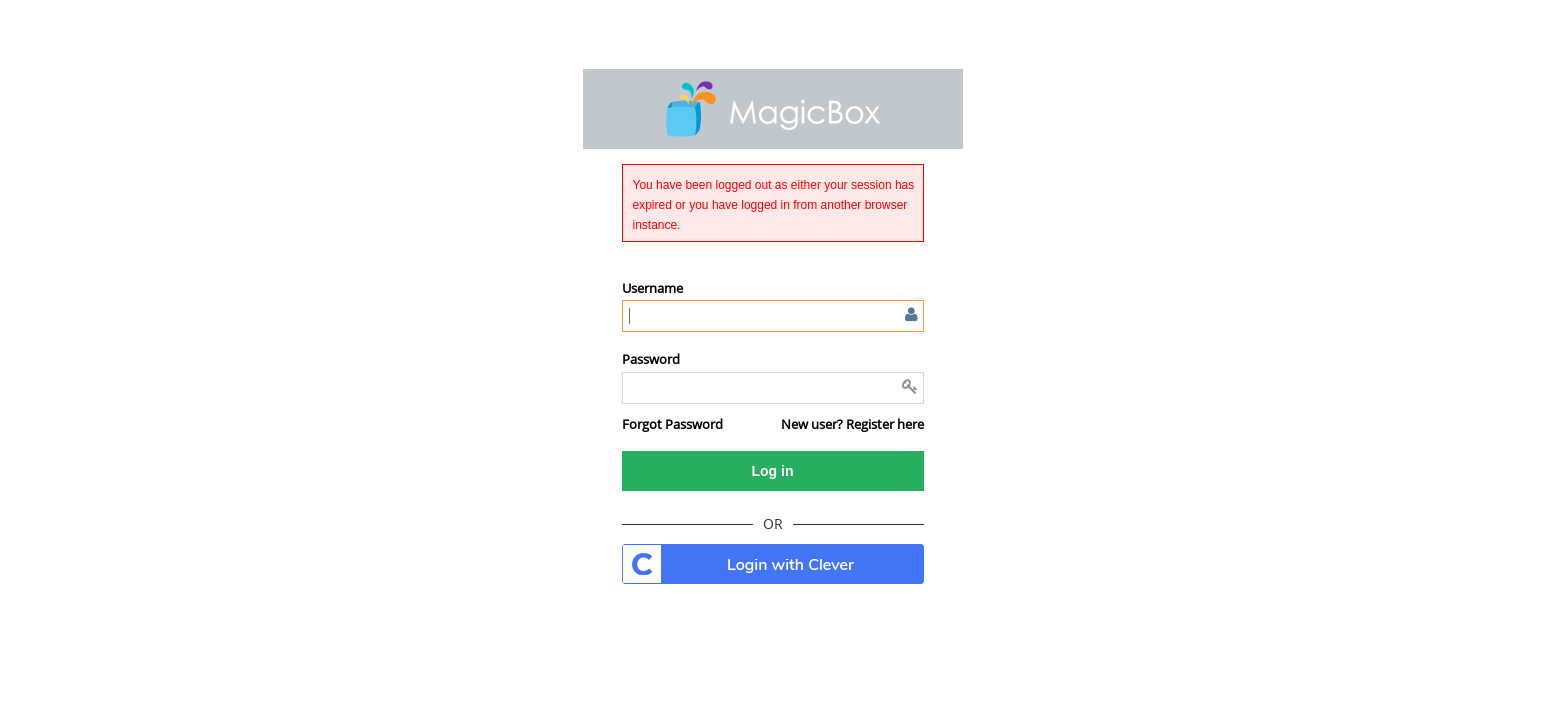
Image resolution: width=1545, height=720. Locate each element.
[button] (672, 424)
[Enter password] (773, 388)
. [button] (773, 564)
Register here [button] (885, 424)
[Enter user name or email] (773, 316)
